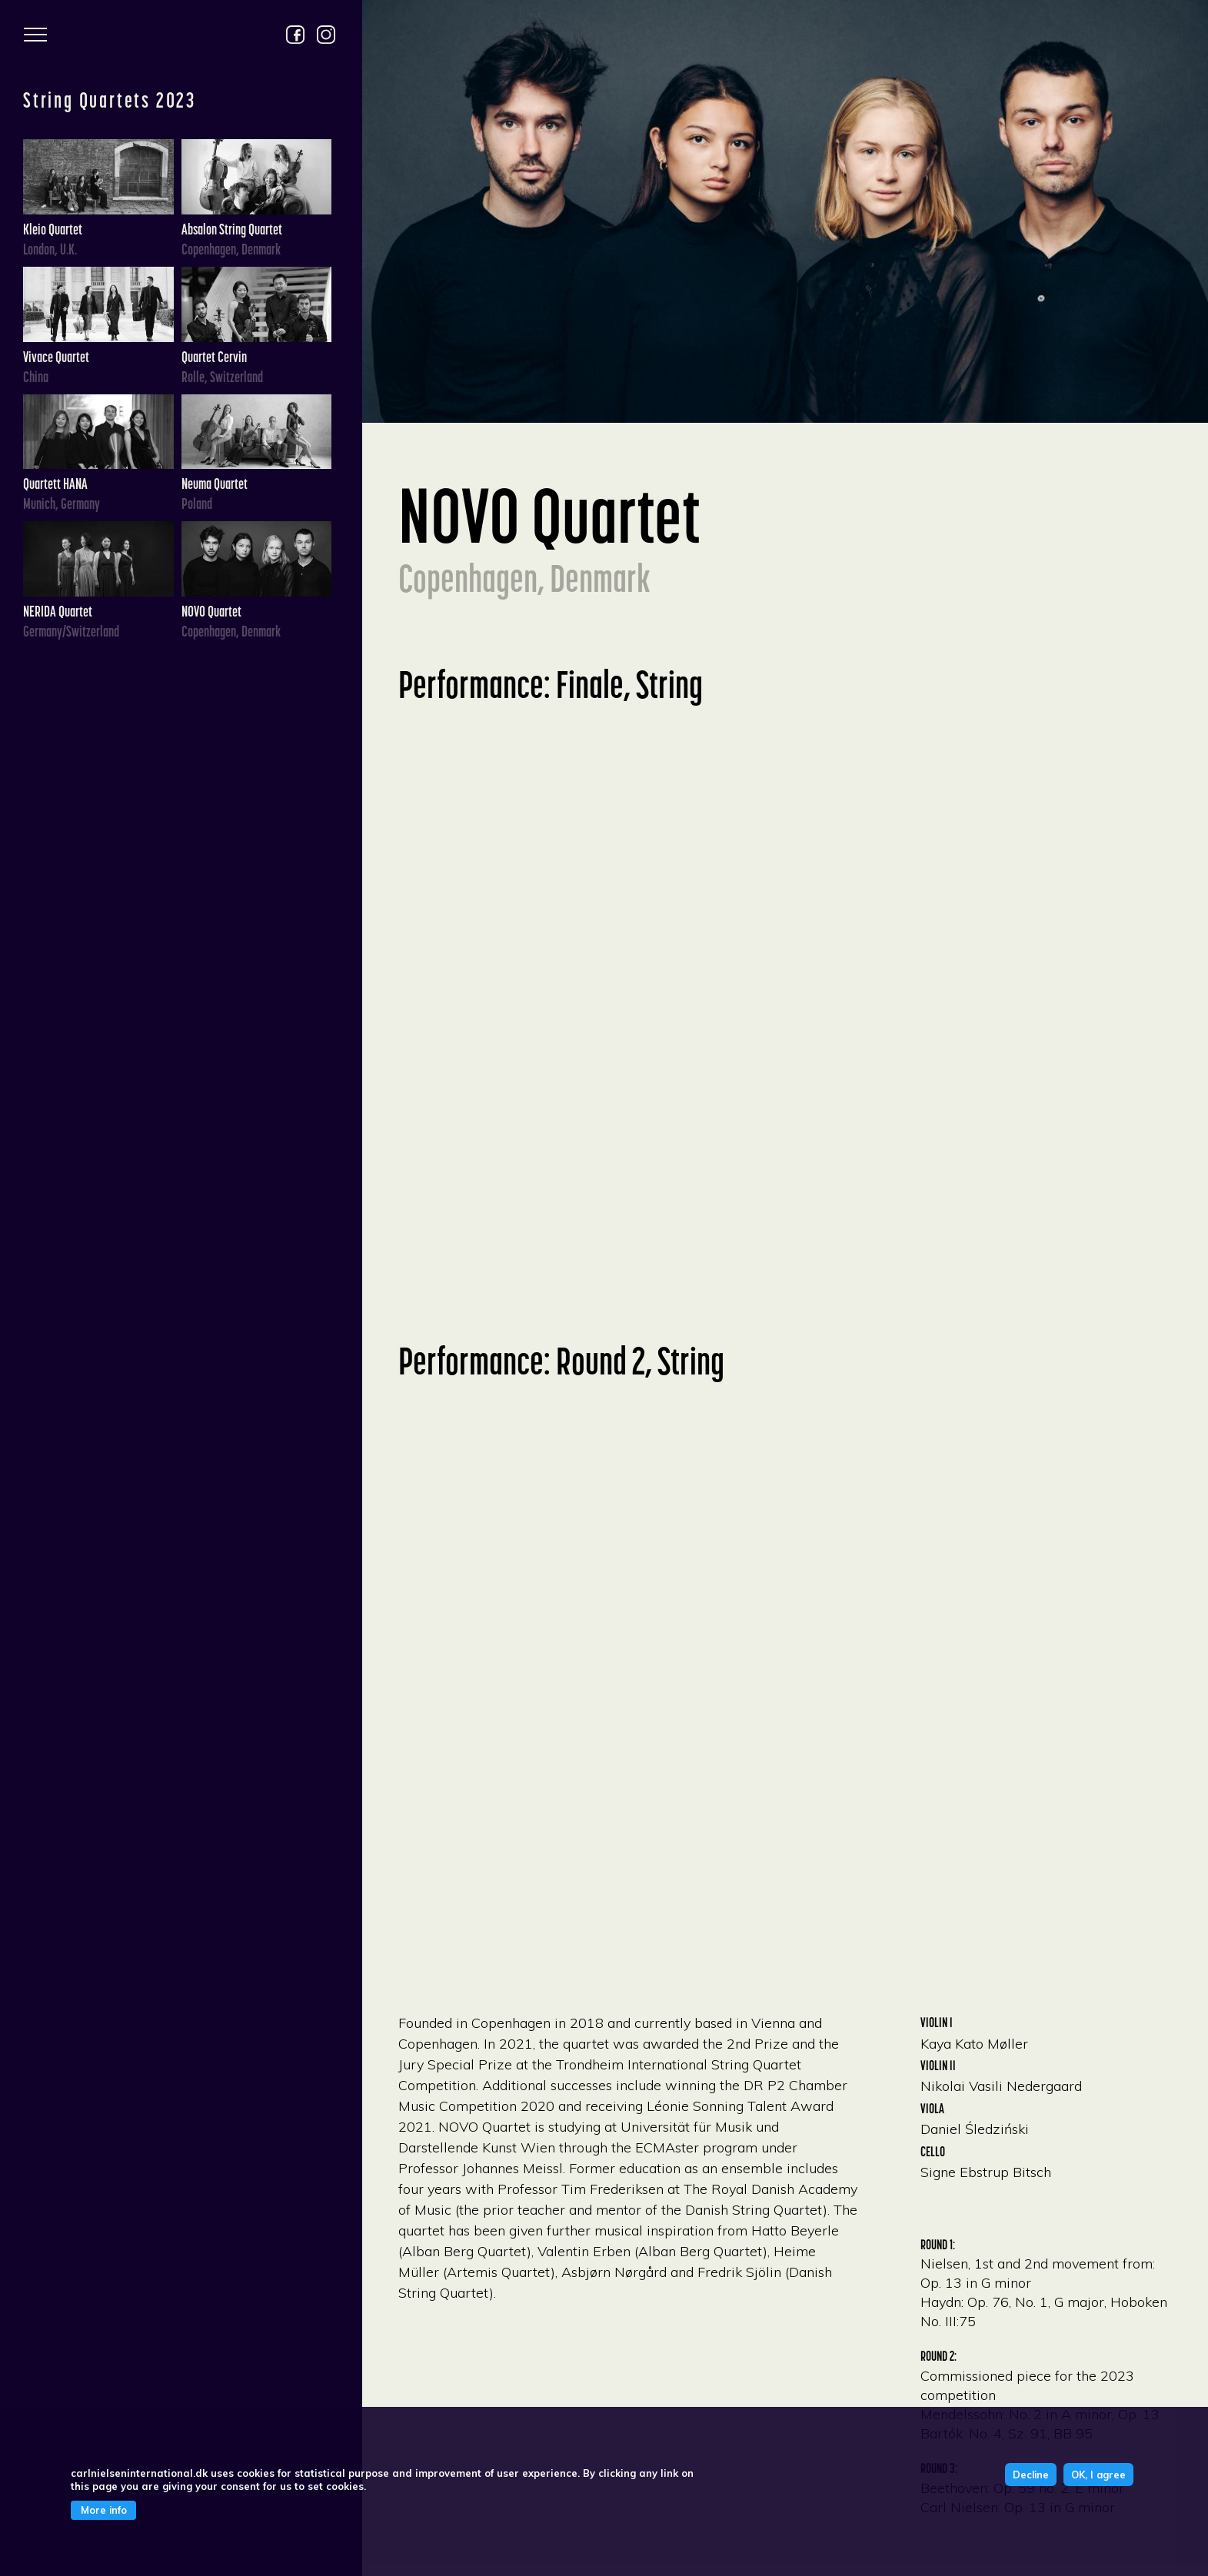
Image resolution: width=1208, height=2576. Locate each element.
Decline (1031, 2474)
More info (104, 2510)
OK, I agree (1098, 2474)
